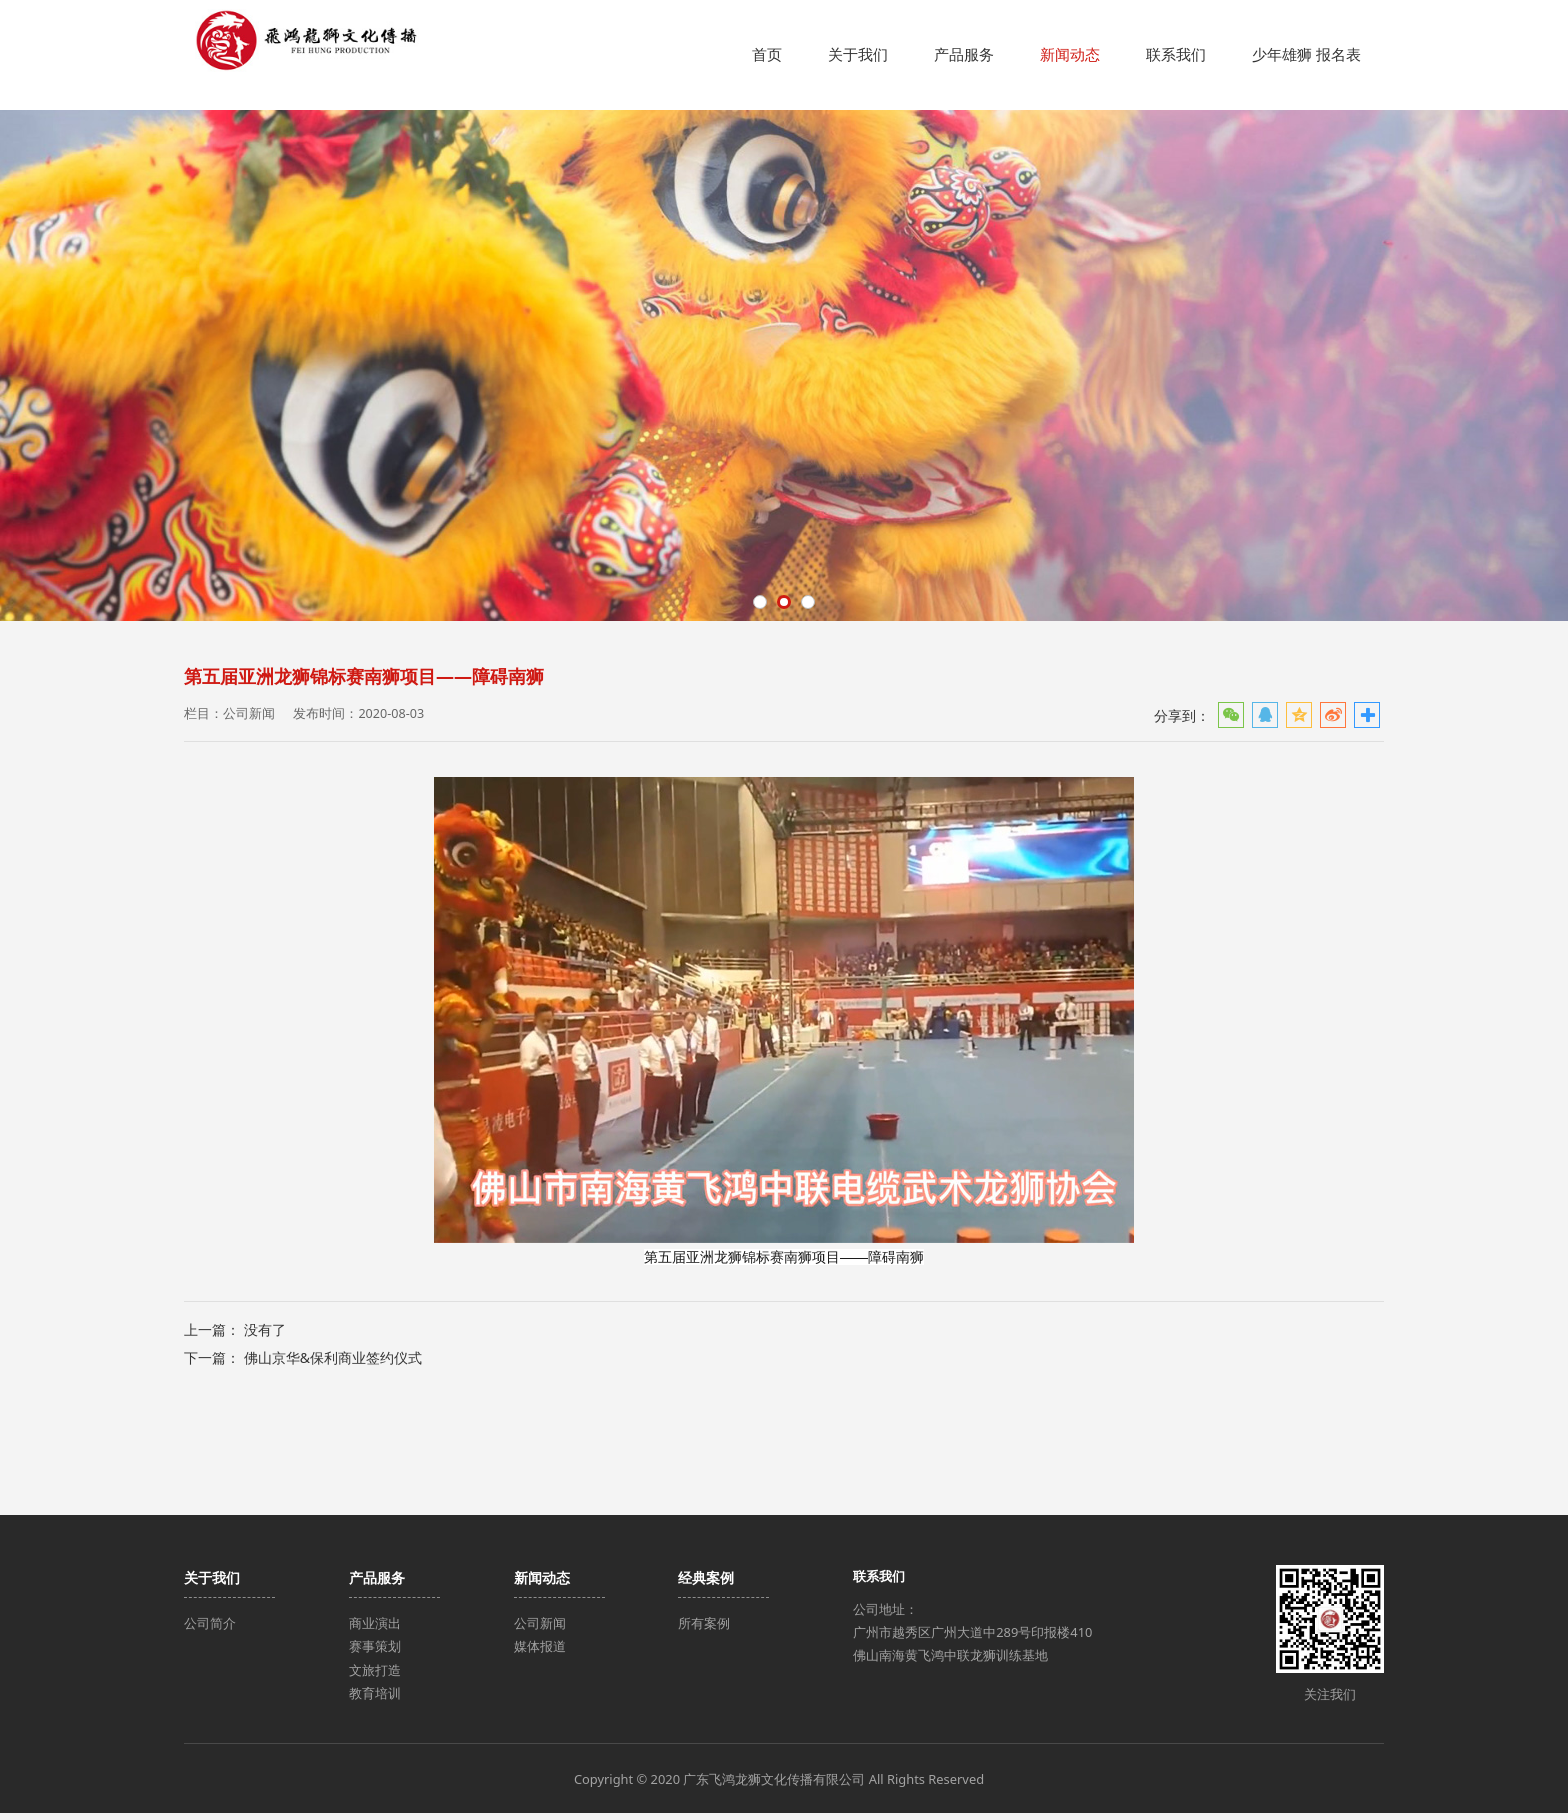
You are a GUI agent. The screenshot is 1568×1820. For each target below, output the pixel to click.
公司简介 (210, 1630)
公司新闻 (540, 1630)
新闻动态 (1070, 54)
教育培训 (375, 1700)
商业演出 (375, 1630)
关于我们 (858, 54)
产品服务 (964, 54)
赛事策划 (375, 1653)
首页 (767, 54)
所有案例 (704, 1630)
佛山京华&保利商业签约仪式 (333, 1467)
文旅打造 (375, 1676)
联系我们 (1176, 54)
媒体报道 (540, 1653)
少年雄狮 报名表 (1306, 54)
